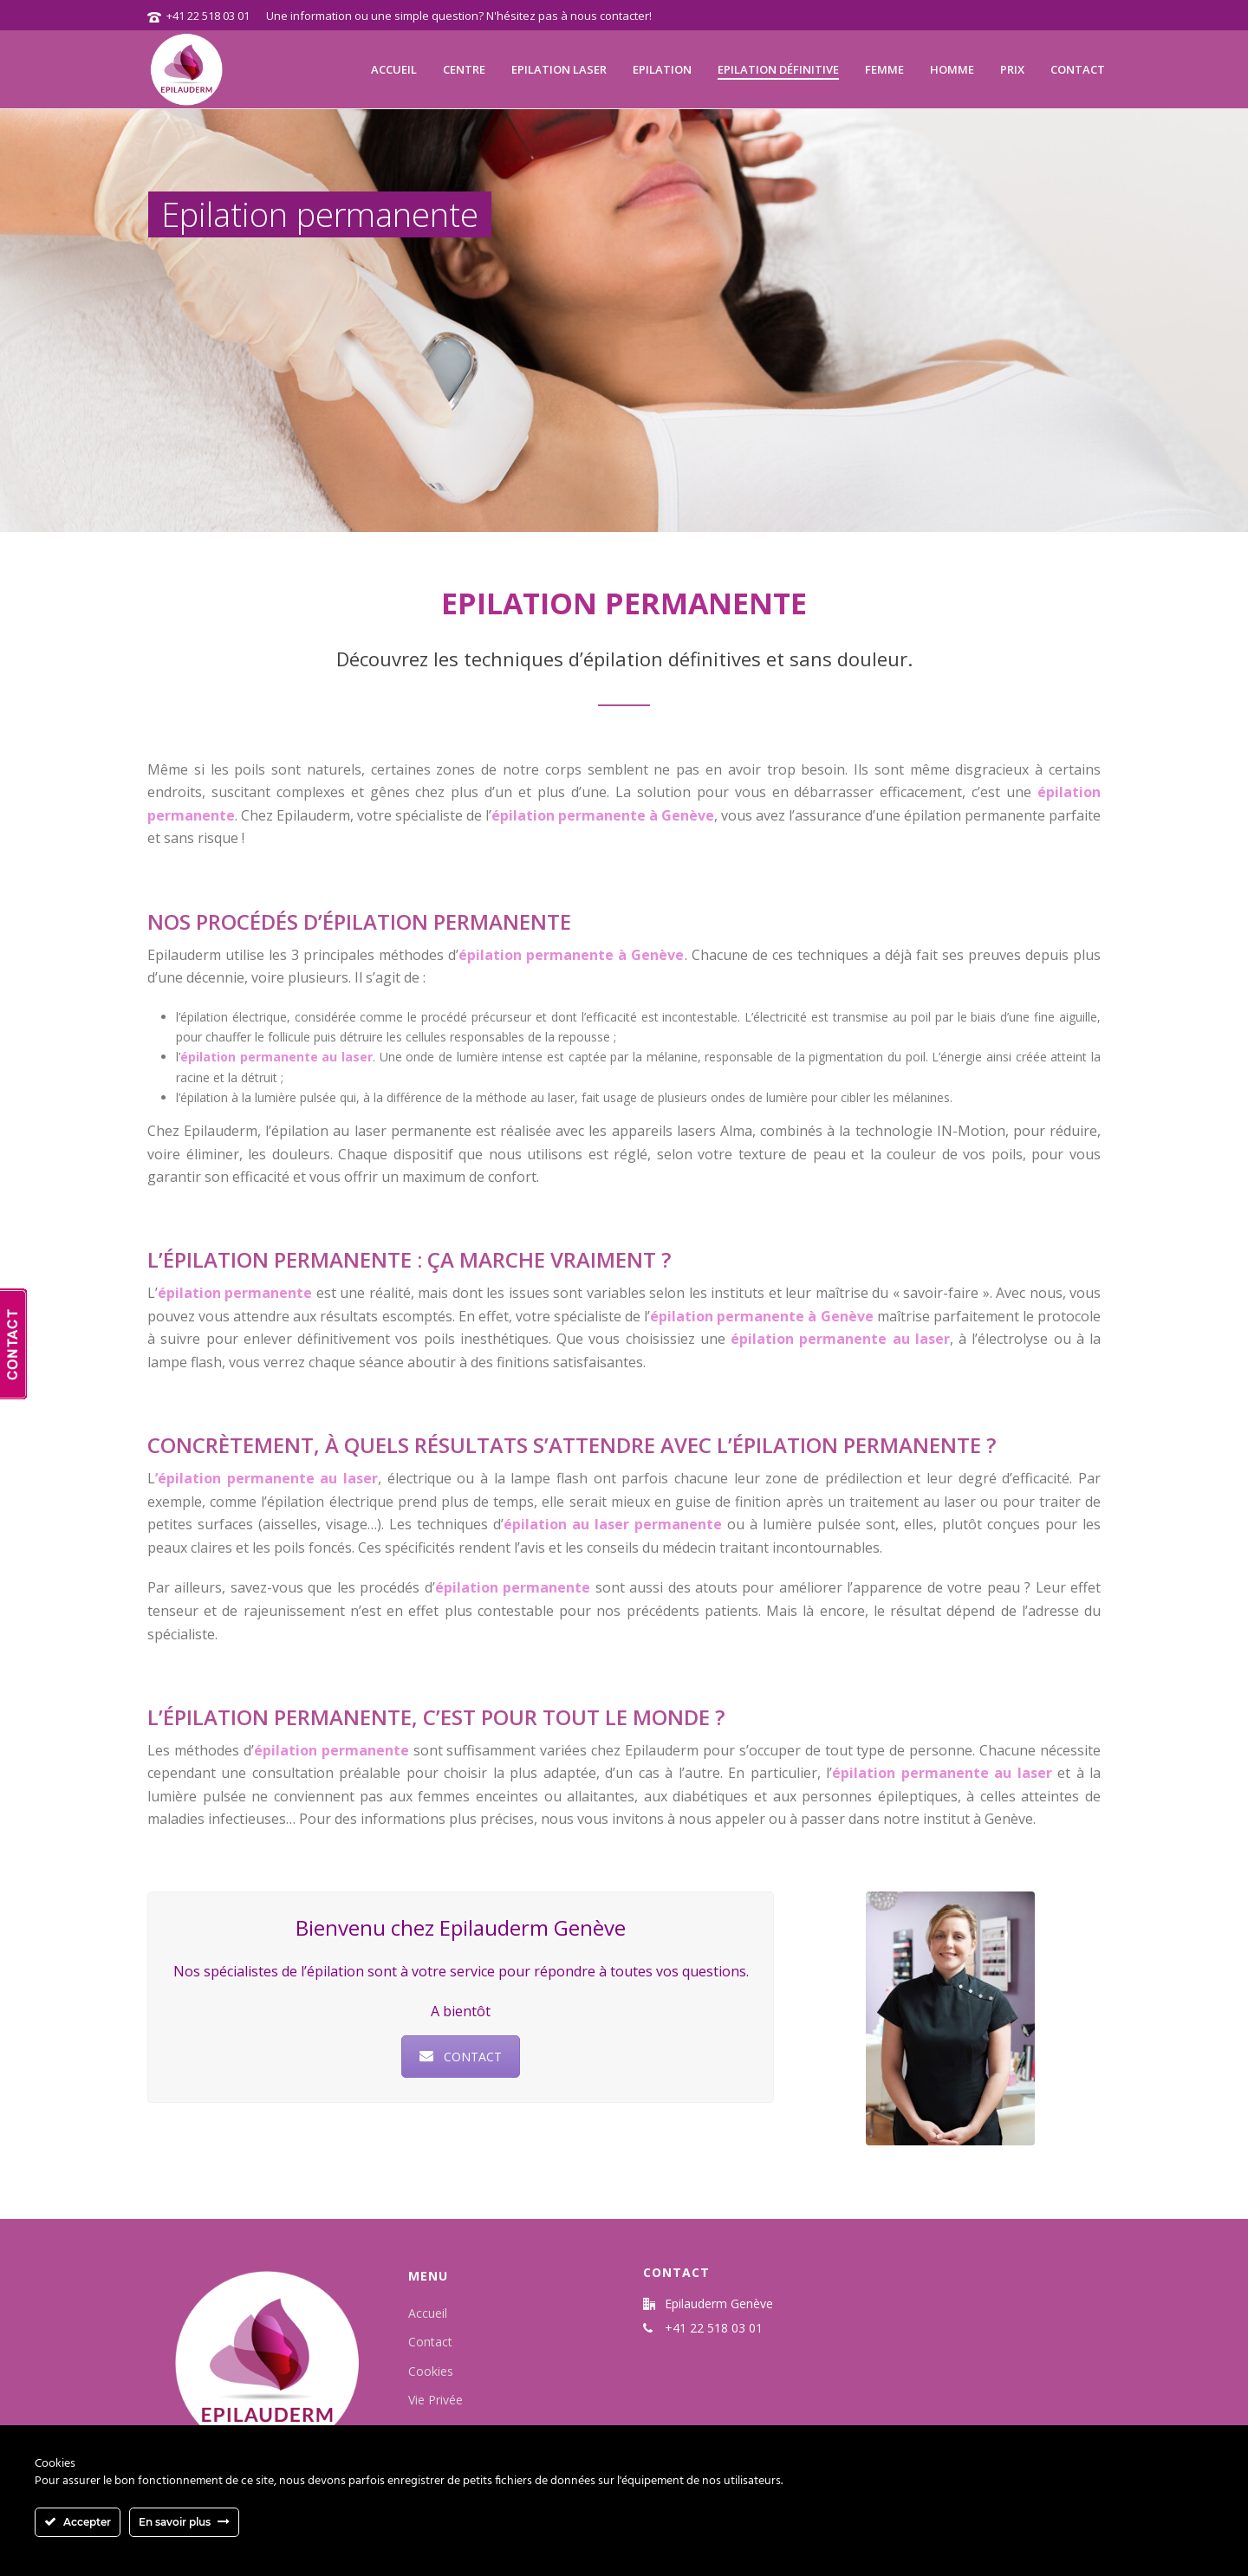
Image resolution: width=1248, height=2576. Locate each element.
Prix (1012, 69)
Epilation (662, 69)
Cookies (430, 2371)
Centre (464, 69)
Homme (952, 69)
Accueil (394, 69)
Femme (884, 69)
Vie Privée (435, 2399)
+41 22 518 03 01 (208, 15)
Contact (1077, 69)
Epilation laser (559, 69)
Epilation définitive (778, 69)
